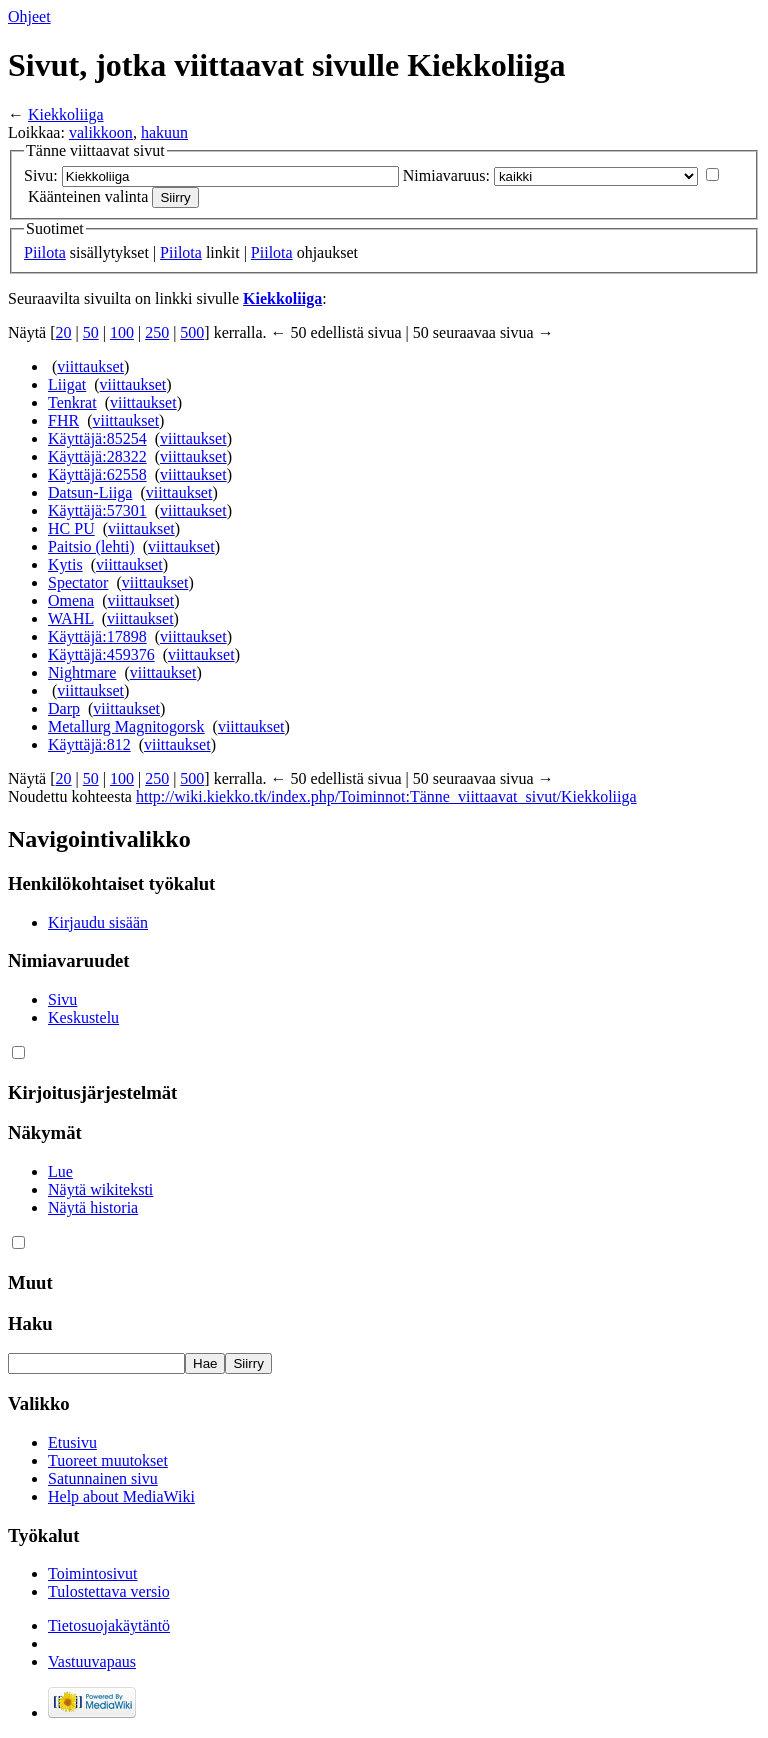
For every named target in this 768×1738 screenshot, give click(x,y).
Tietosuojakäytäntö (109, 1625)
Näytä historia (93, 1207)
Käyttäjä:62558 (97, 474)
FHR (63, 420)
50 (91, 332)
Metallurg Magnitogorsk (126, 726)
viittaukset (90, 366)
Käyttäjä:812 (89, 744)
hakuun (164, 132)
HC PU (71, 528)
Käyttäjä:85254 (97, 438)
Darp (64, 708)
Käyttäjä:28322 (97, 456)
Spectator (78, 582)
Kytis (65, 564)
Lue (60, 1171)
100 (122, 332)
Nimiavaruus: (446, 175)
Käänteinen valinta (88, 196)
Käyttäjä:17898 (97, 636)
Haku (30, 1323)
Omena (71, 600)
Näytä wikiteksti (100, 1189)
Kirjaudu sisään (98, 922)
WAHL (71, 618)
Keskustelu (83, 1017)
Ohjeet (29, 16)
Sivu (62, 999)
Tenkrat (72, 402)
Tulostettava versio (109, 1591)
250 (157, 332)
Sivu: (41, 175)
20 (64, 332)
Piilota (45, 252)
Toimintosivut (93, 1573)
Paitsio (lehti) (91, 546)
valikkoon (101, 132)
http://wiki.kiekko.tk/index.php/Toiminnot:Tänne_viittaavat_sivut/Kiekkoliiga (386, 796)
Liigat (67, 384)
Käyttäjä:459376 (101, 654)
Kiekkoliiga (66, 114)
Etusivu (72, 1442)
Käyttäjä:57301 (97, 510)
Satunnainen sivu (103, 1478)
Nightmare (82, 672)
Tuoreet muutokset (108, 1460)
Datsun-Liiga (90, 492)
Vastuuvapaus (92, 1661)
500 (192, 332)
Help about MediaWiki (121, 1496)
